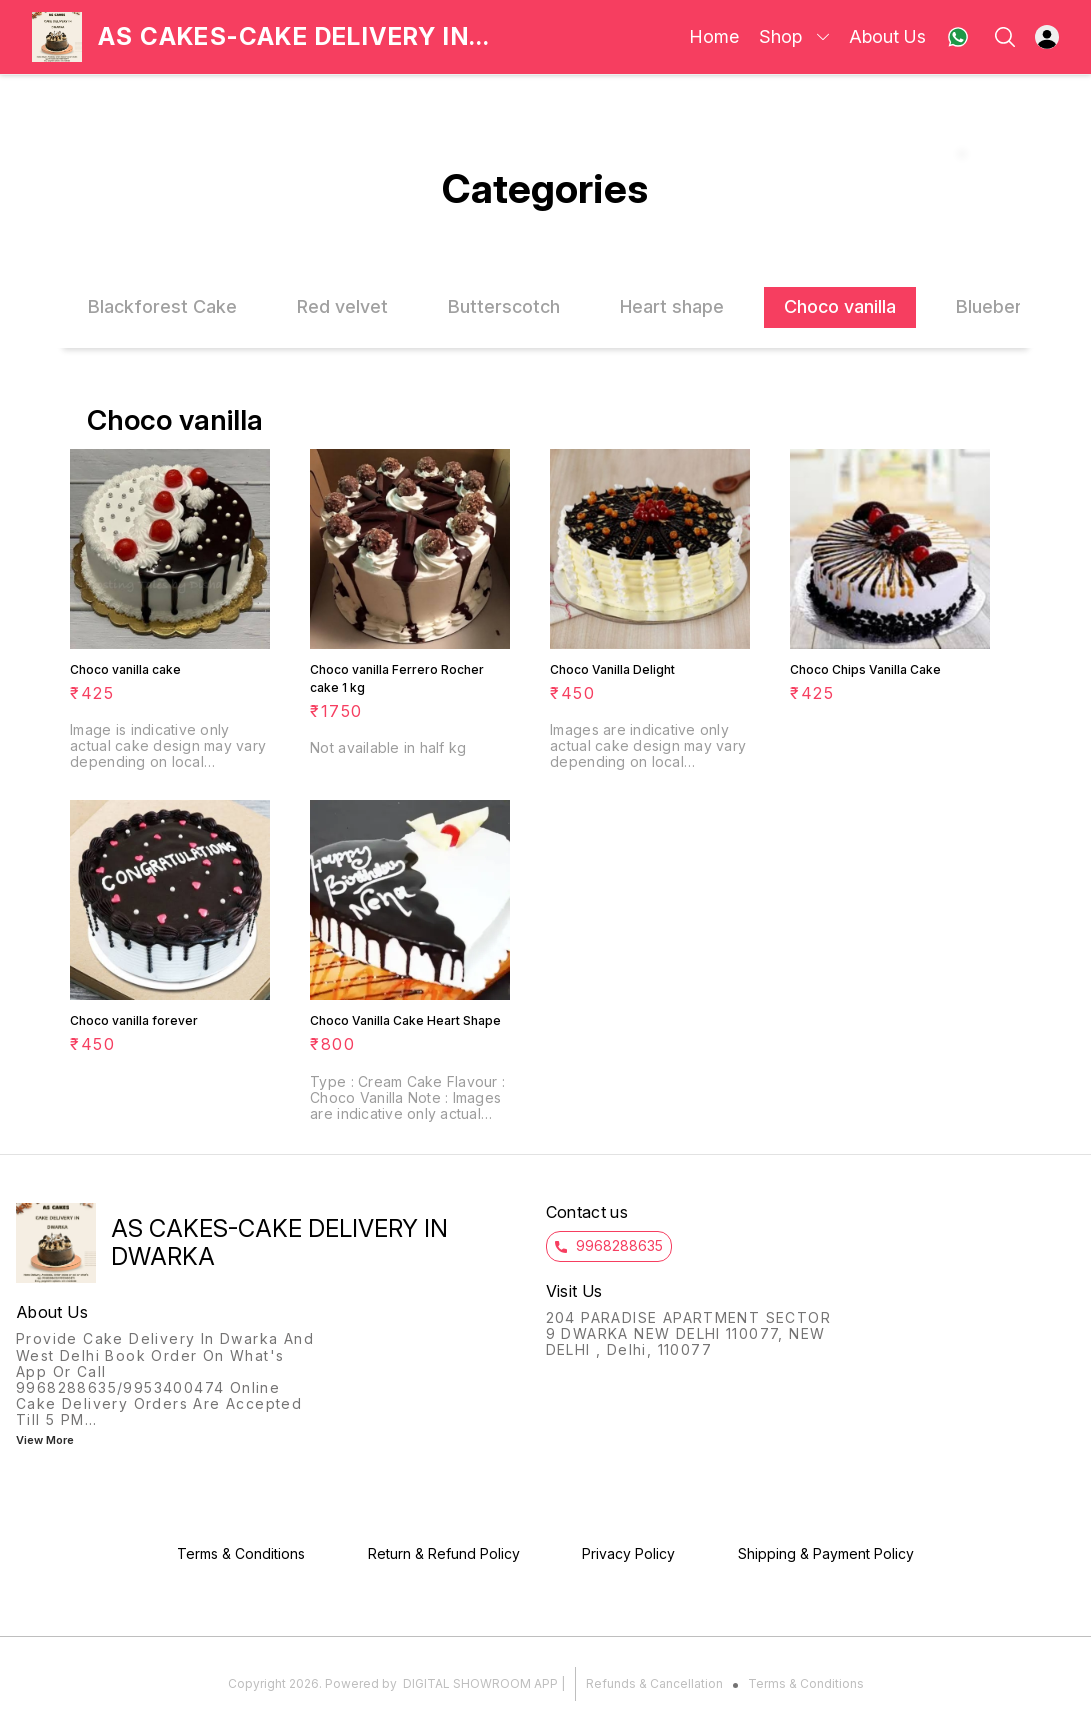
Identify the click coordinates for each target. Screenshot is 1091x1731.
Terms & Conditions (806, 1683)
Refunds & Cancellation (654, 1683)
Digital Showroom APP (480, 1683)
